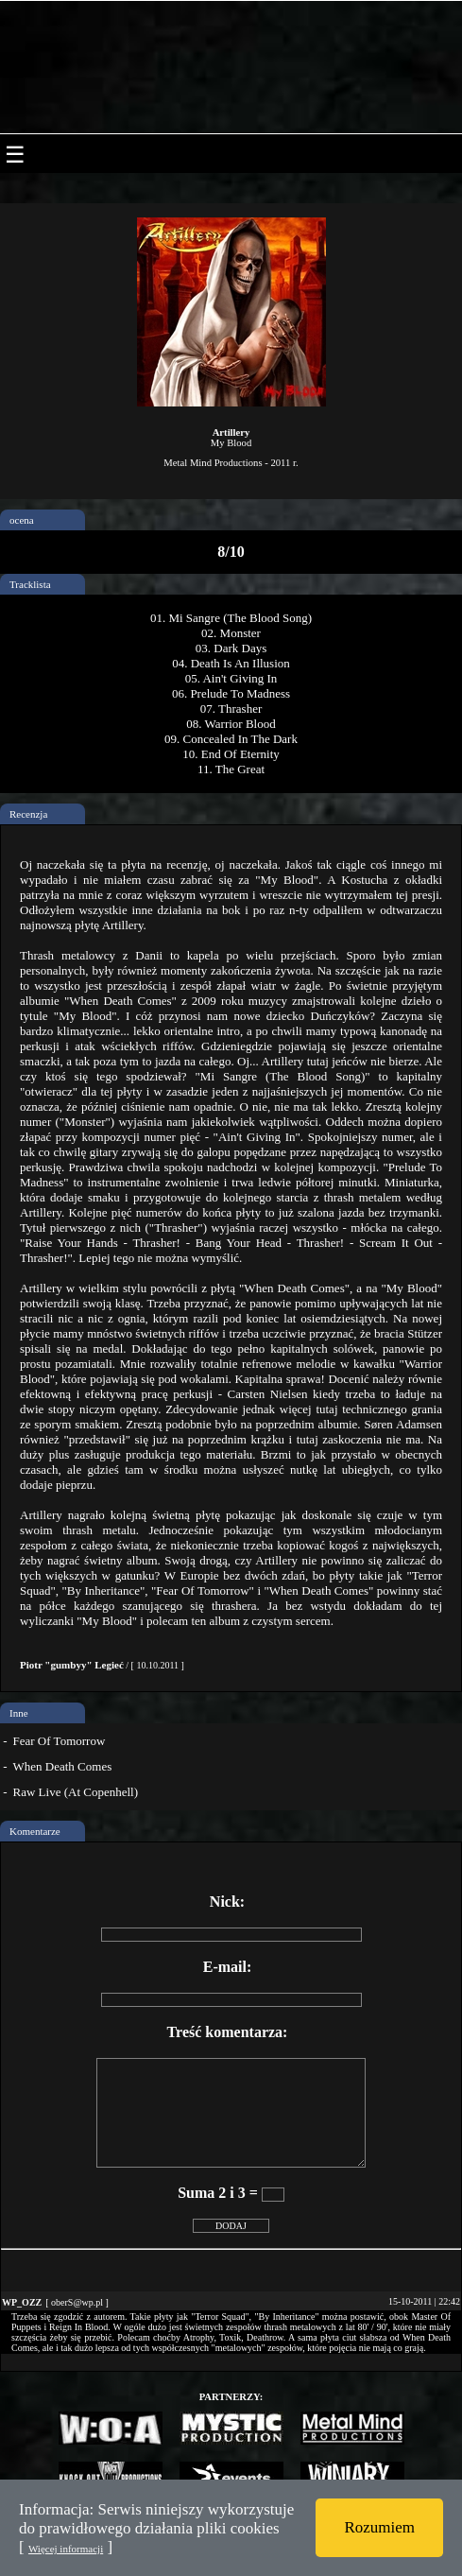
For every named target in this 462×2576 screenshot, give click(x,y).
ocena (21, 520)
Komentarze (34, 1831)
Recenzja (28, 814)
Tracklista (30, 584)
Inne (18, 1713)
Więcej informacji (65, 2548)
